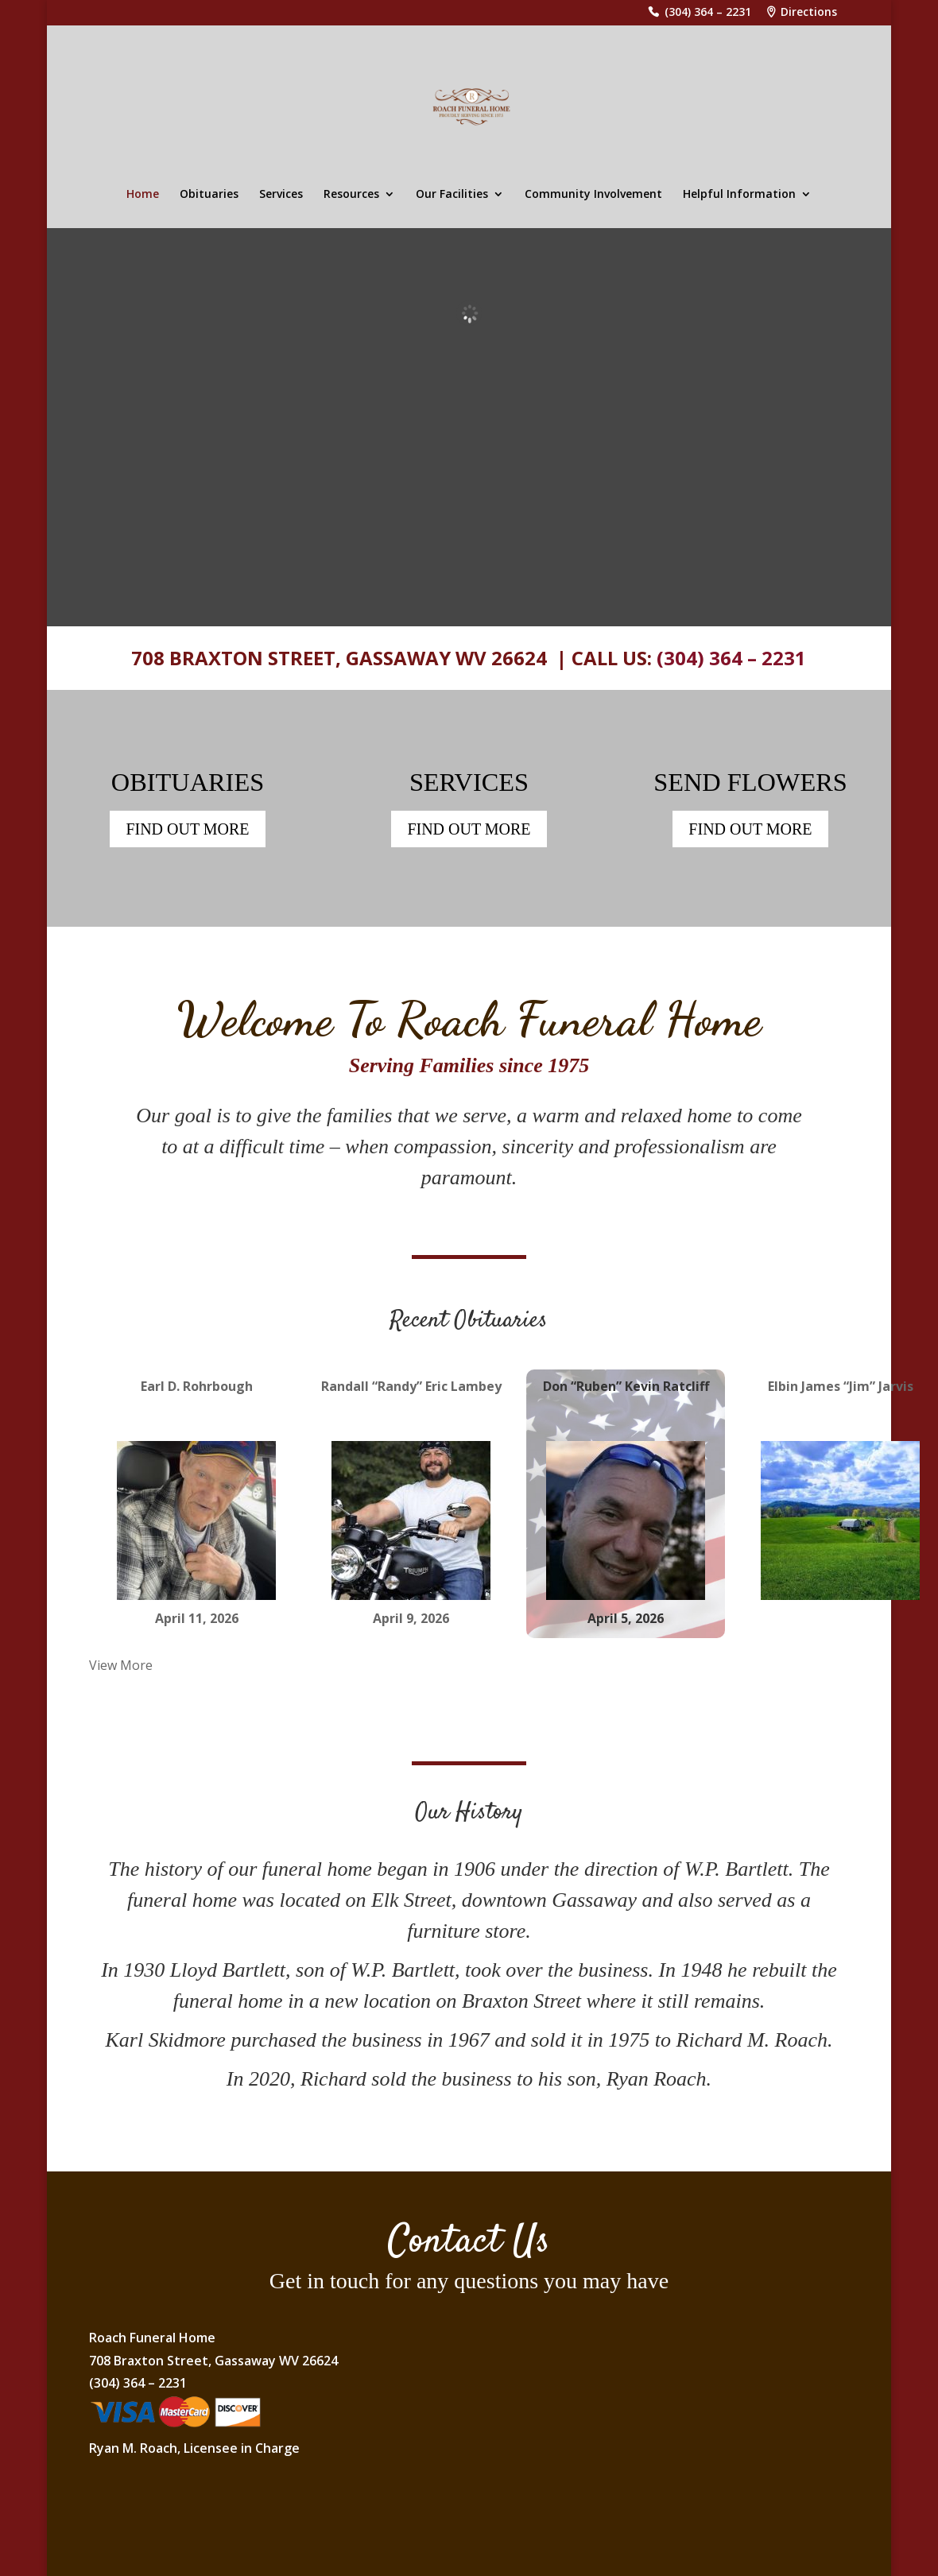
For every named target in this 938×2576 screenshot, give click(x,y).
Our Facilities (452, 194)
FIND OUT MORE (187, 830)
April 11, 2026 (196, 1620)
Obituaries (209, 194)
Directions (809, 13)
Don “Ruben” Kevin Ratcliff (626, 1387)
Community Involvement (593, 194)
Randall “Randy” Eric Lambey (411, 1387)
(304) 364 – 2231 (708, 13)
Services (281, 194)
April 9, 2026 (411, 1620)
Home (142, 194)
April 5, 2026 (625, 1620)
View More (121, 1666)
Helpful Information (739, 194)
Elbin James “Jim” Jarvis (840, 1387)
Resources (351, 194)
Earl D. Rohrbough (197, 1387)
